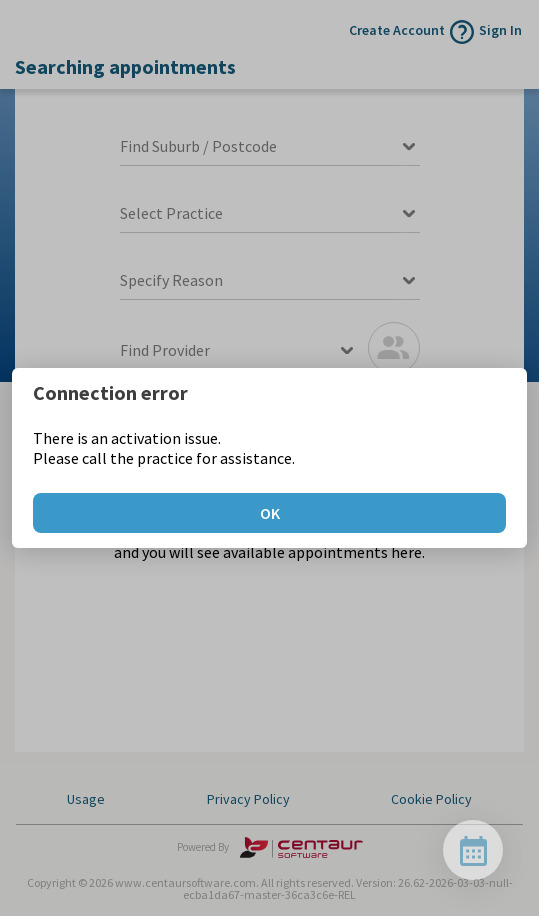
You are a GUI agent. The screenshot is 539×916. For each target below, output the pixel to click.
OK (270, 513)
